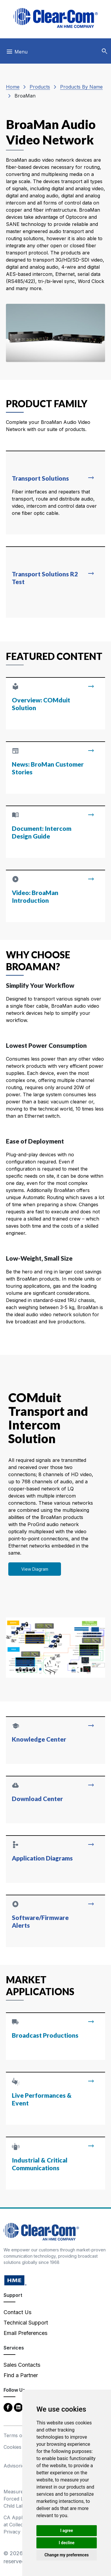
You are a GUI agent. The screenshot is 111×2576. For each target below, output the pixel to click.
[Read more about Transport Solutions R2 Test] (55, 582)
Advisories (15, 2466)
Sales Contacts (22, 2365)
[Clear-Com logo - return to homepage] (55, 18)
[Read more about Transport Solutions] (55, 492)
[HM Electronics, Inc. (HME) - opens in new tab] (15, 2280)
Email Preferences (25, 2333)
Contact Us (17, 2312)
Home (13, 87)
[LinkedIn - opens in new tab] (18, 2407)
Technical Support (26, 2322)
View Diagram (34, 1569)
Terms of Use (19, 2435)
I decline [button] (66, 2542)
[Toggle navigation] (17, 53)
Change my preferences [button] (66, 2555)
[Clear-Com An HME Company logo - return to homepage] (41, 2231)
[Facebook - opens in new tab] (8, 2407)
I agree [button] (66, 2530)
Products (40, 87)
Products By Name (81, 87)
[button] (104, 51)
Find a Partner (21, 2375)
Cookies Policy (20, 2447)
